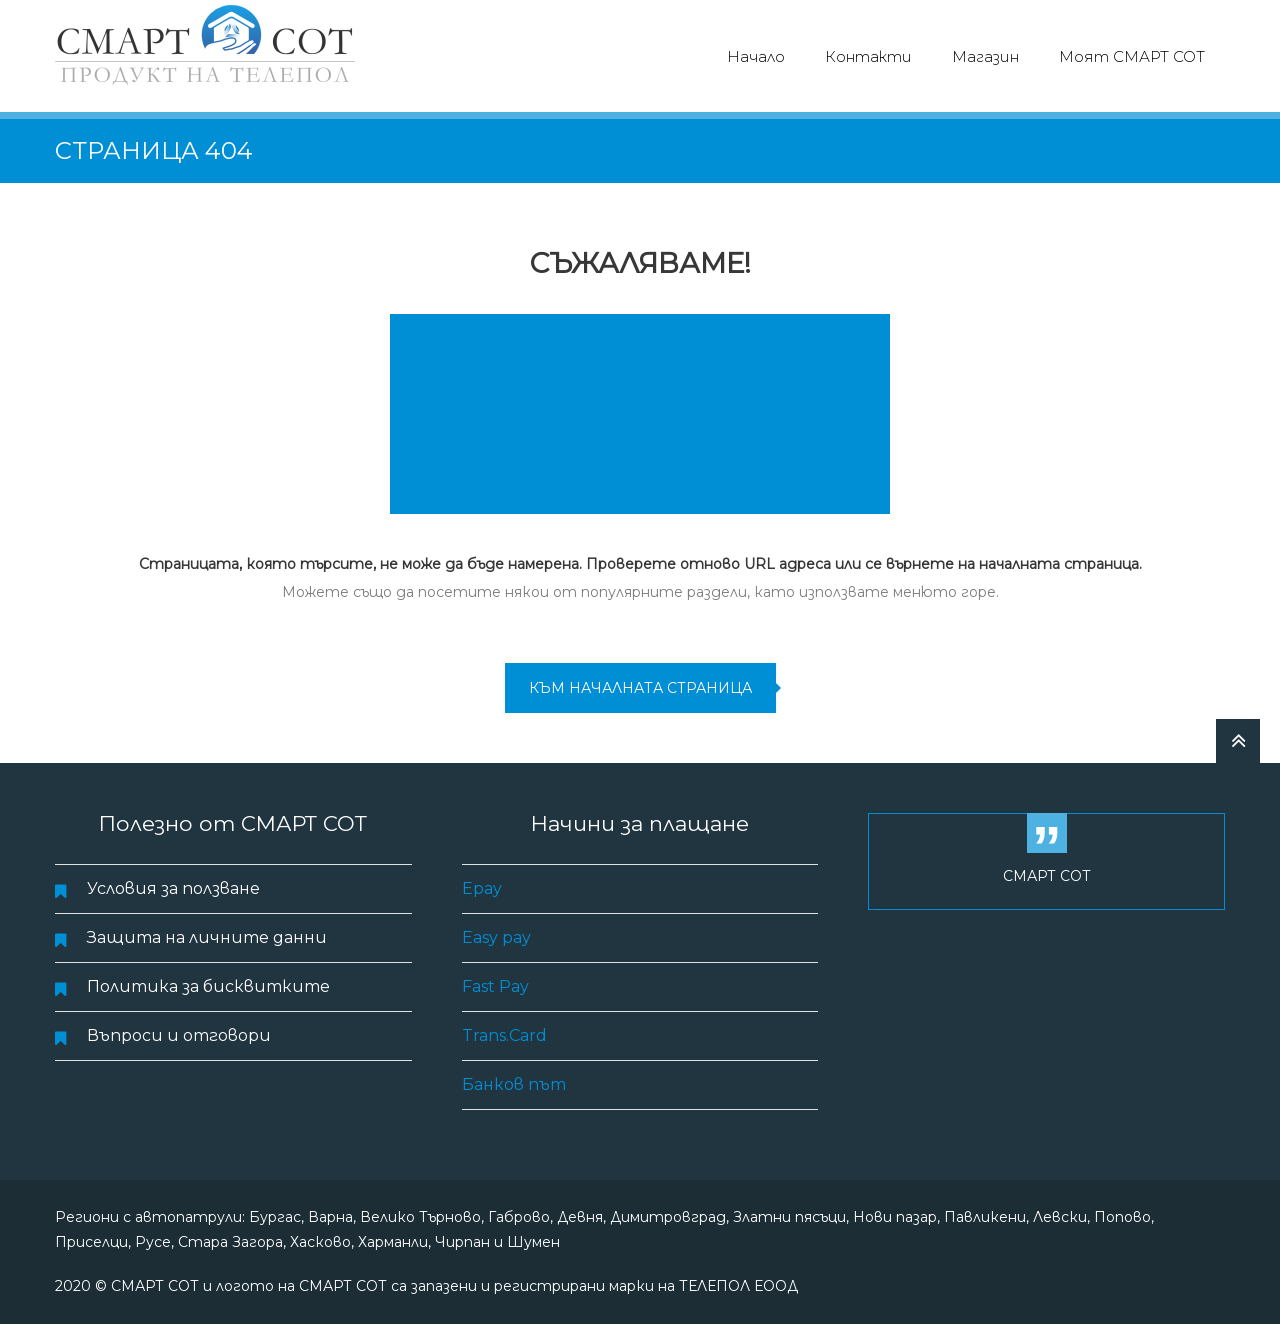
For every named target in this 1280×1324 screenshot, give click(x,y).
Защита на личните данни (207, 937)
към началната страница (640, 688)
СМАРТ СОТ (1047, 876)
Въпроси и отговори (179, 1035)
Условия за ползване (173, 888)
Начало (756, 56)
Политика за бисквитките (208, 986)
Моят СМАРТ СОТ (1132, 56)
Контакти (868, 56)
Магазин (985, 56)
